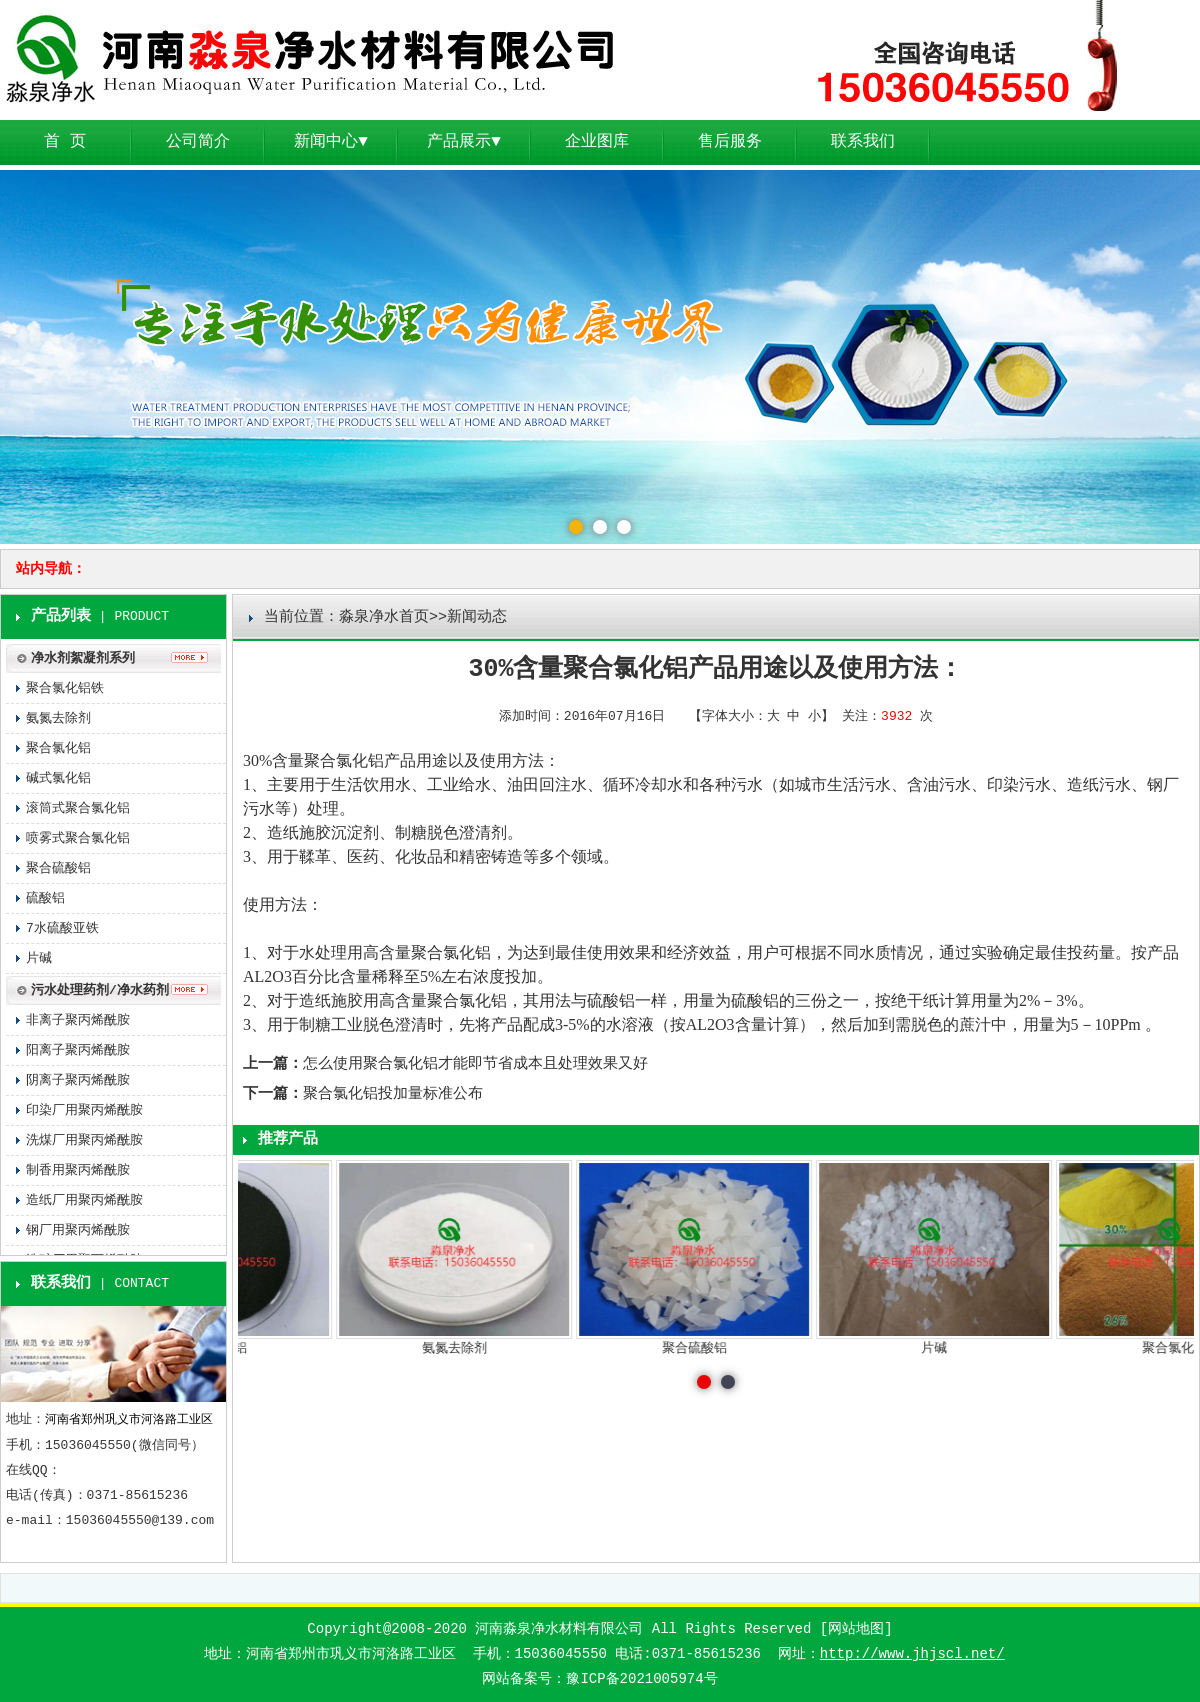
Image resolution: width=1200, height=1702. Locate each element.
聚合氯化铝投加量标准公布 (393, 1094)
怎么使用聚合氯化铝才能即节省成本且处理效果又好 (475, 1064)
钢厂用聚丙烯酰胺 (78, 1230)
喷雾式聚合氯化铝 (78, 838)
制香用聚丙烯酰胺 (78, 1170)
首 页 (65, 142)
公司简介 (198, 142)
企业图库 (597, 142)
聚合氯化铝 (344, 760)
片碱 (39, 958)
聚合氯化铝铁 (65, 688)
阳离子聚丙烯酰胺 (78, 1050)
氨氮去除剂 (58, 718)
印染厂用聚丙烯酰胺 (84, 1110)
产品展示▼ (464, 142)
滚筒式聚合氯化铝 (78, 808)
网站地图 (856, 1629)
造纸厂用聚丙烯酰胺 (84, 1200)
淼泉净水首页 (384, 617)
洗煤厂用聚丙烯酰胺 (84, 1140)
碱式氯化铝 (58, 778)
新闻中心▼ (331, 142)
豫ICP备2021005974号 (641, 1679)
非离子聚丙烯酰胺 (78, 1020)
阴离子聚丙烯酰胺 (78, 1080)
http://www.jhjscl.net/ (912, 1654)
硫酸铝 (611, 1000)
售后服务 (730, 142)
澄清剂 (483, 832)
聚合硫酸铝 (58, 868)
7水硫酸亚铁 (62, 928)
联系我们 (863, 142)
